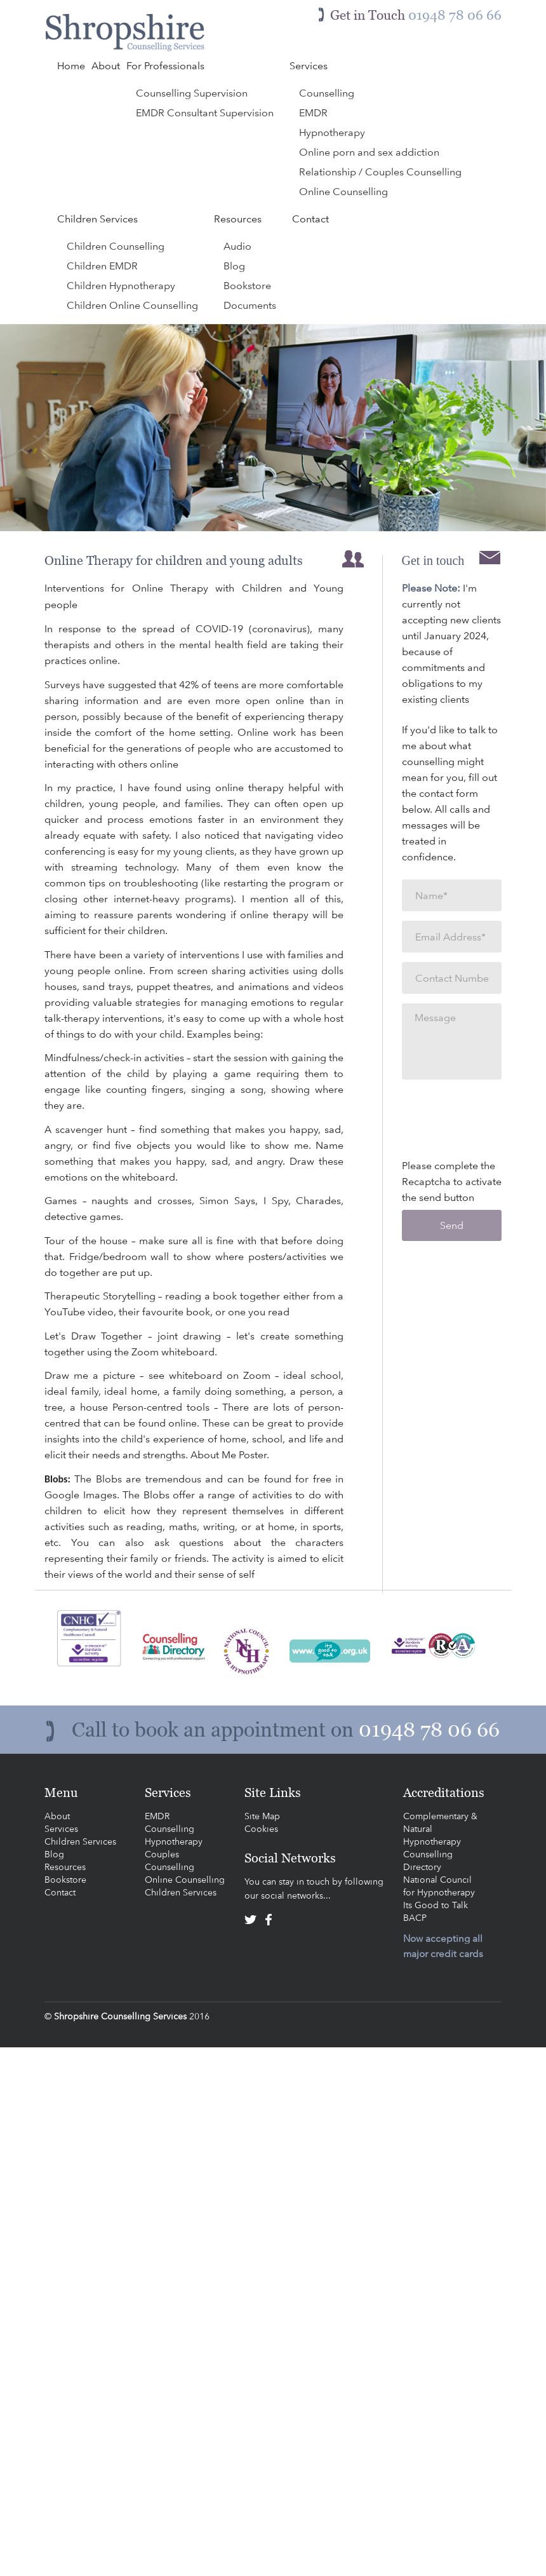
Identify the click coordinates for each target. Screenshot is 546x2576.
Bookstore (65, 1879)
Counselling (169, 1829)
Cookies (261, 1829)
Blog (54, 1854)
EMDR (157, 1816)
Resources (65, 1867)
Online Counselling (185, 1879)
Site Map (262, 1816)
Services (61, 1829)
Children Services (80, 1841)
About (57, 1816)
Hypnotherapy (174, 1841)
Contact (60, 1892)
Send (451, 1225)
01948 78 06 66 (429, 1729)
